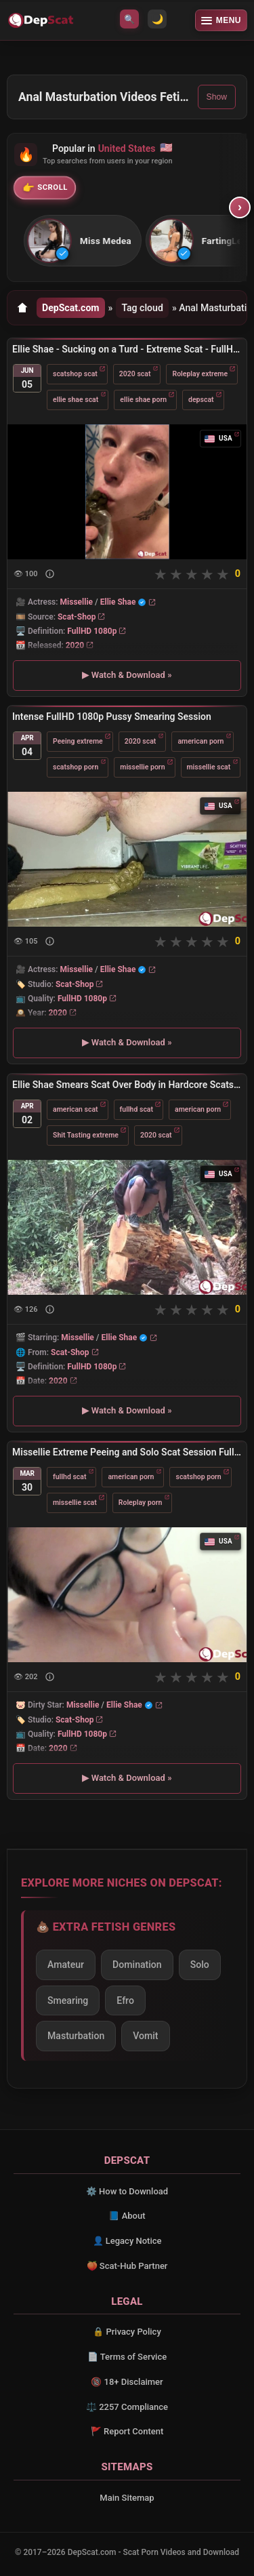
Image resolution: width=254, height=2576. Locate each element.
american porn (200, 741)
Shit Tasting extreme (86, 1134)
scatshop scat (75, 373)
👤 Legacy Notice (127, 2241)
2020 (75, 645)
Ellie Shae (118, 602)
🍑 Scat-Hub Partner (127, 2266)
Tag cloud (142, 307)
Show (217, 97)
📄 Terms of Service (127, 2357)
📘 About (126, 2216)
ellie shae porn (143, 399)
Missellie (76, 602)
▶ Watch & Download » (126, 675)
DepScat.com (71, 307)
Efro (125, 2000)
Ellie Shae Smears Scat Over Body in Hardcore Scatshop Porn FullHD (127, 1084)
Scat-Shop (77, 617)
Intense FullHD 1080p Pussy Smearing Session (111, 716)
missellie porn (142, 767)
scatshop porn (75, 767)
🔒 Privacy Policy (127, 2332)
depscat (201, 399)
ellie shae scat (75, 399)
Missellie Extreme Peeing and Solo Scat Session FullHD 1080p (127, 1452)
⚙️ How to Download (127, 2191)
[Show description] (49, 574)
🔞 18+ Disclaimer (127, 2382)
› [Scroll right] (240, 207)
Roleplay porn (141, 1501)
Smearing (67, 2000)
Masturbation (75, 2035)
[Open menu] (221, 20)
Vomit (145, 2035)
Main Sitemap (127, 2498)
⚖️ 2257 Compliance (127, 2407)
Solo (199, 1964)
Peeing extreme (78, 741)
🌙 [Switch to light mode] (157, 19)
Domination (137, 1964)
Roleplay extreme (200, 373)
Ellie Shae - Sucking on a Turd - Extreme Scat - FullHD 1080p (127, 349)
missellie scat (209, 767)
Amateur (65, 1964)
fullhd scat (136, 1108)
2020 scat (135, 373)
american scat (75, 1108)
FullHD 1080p (92, 631)
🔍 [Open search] (129, 19)
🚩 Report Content (127, 2431)
